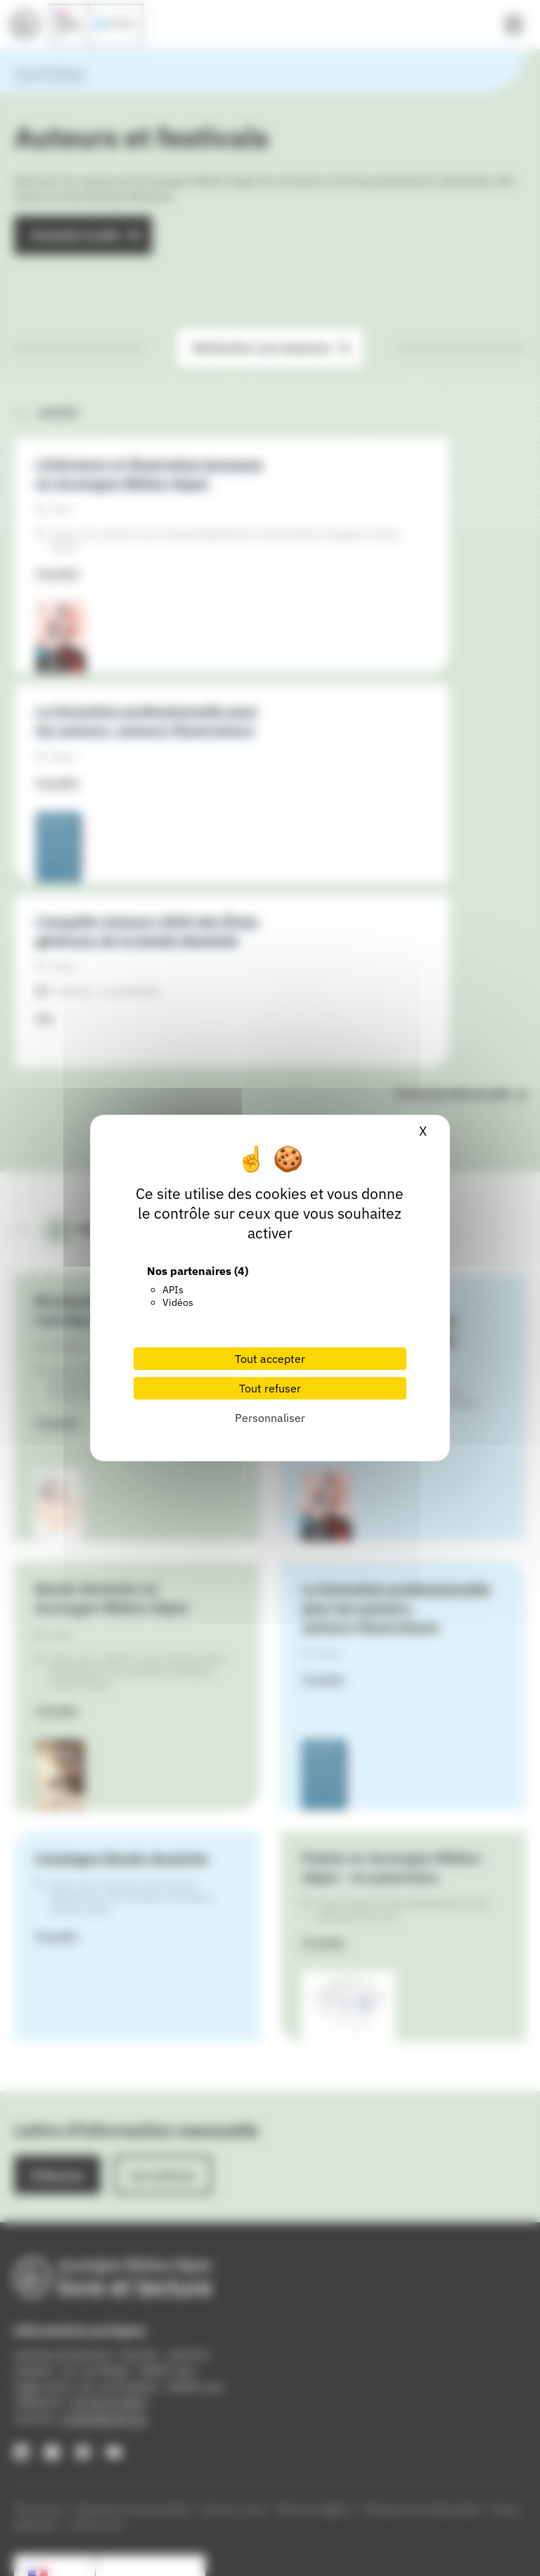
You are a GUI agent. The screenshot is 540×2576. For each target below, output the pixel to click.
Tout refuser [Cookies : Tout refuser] (270, 1388)
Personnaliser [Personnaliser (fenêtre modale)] (270, 1418)
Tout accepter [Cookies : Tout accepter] (270, 1359)
